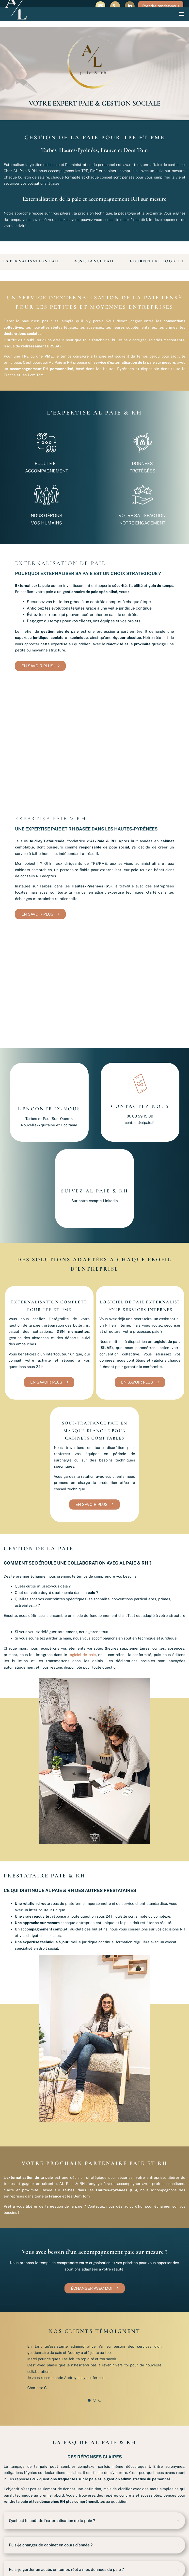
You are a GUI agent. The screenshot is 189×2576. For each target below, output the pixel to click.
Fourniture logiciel (157, 255)
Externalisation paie (31, 255)
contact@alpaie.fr (140, 1118)
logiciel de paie (82, 1650)
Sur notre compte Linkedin (94, 1196)
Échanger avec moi (91, 2283)
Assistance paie (94, 255)
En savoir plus (37, 661)
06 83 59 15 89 (140, 1111)
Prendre (160, 6)
